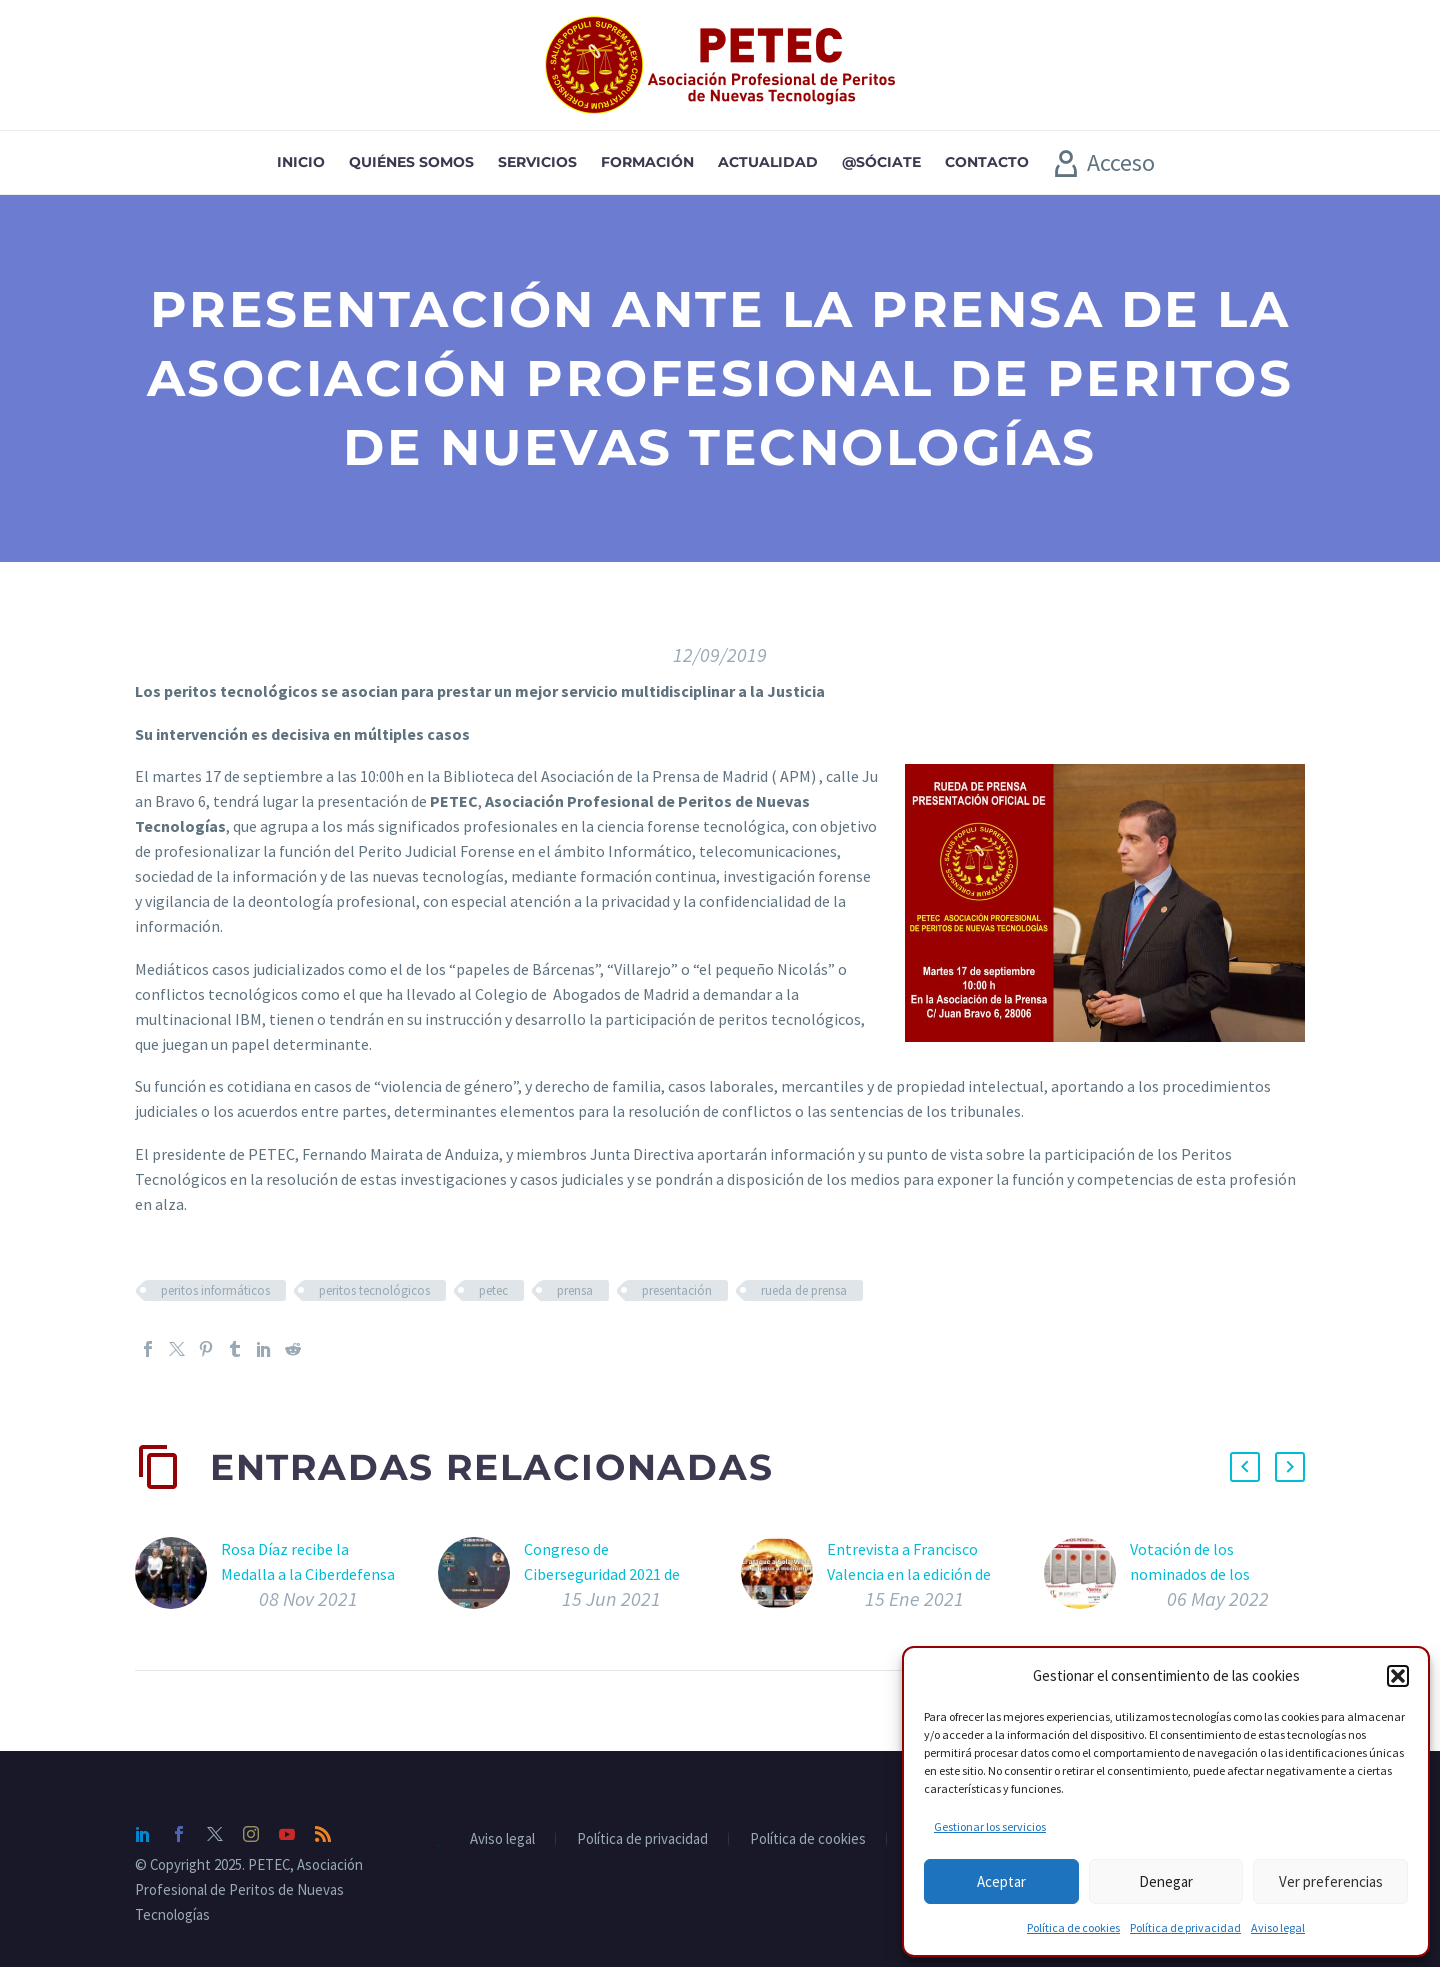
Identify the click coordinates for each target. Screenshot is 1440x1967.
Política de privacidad (1185, 1927)
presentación (677, 1290)
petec (493, 1290)
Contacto (987, 162)
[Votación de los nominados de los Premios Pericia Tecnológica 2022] (1087, 1578)
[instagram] (251, 1834)
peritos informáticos (215, 1290)
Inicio (301, 162)
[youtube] (287, 1834)
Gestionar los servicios (990, 1826)
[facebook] (179, 1834)
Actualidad (768, 162)
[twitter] (215, 1834)
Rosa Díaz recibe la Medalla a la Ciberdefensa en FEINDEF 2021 (308, 1574)
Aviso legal (1278, 1927)
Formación (647, 162)
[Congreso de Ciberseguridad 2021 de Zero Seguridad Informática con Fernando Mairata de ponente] (481, 1578)
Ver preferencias (1331, 1881)
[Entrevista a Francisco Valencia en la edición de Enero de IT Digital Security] (784, 1578)
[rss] (323, 1834)
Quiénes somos (411, 162)
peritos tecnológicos (374, 1290)
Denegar (1166, 1881)
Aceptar (1001, 1881)
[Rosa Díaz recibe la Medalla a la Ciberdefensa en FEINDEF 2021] (178, 1578)
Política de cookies (1073, 1927)
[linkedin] (143, 1834)
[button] (1398, 1676)
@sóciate (881, 162)
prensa (575, 1290)
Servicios (537, 162)
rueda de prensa (804, 1290)
